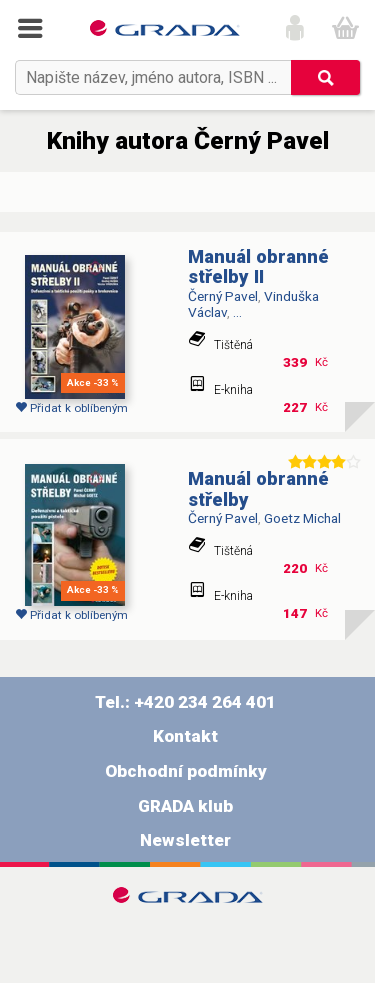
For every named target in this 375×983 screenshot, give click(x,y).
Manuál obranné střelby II (258, 267)
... (237, 312)
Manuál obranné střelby (258, 489)
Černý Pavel (223, 296)
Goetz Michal (302, 518)
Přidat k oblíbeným (71, 408)
